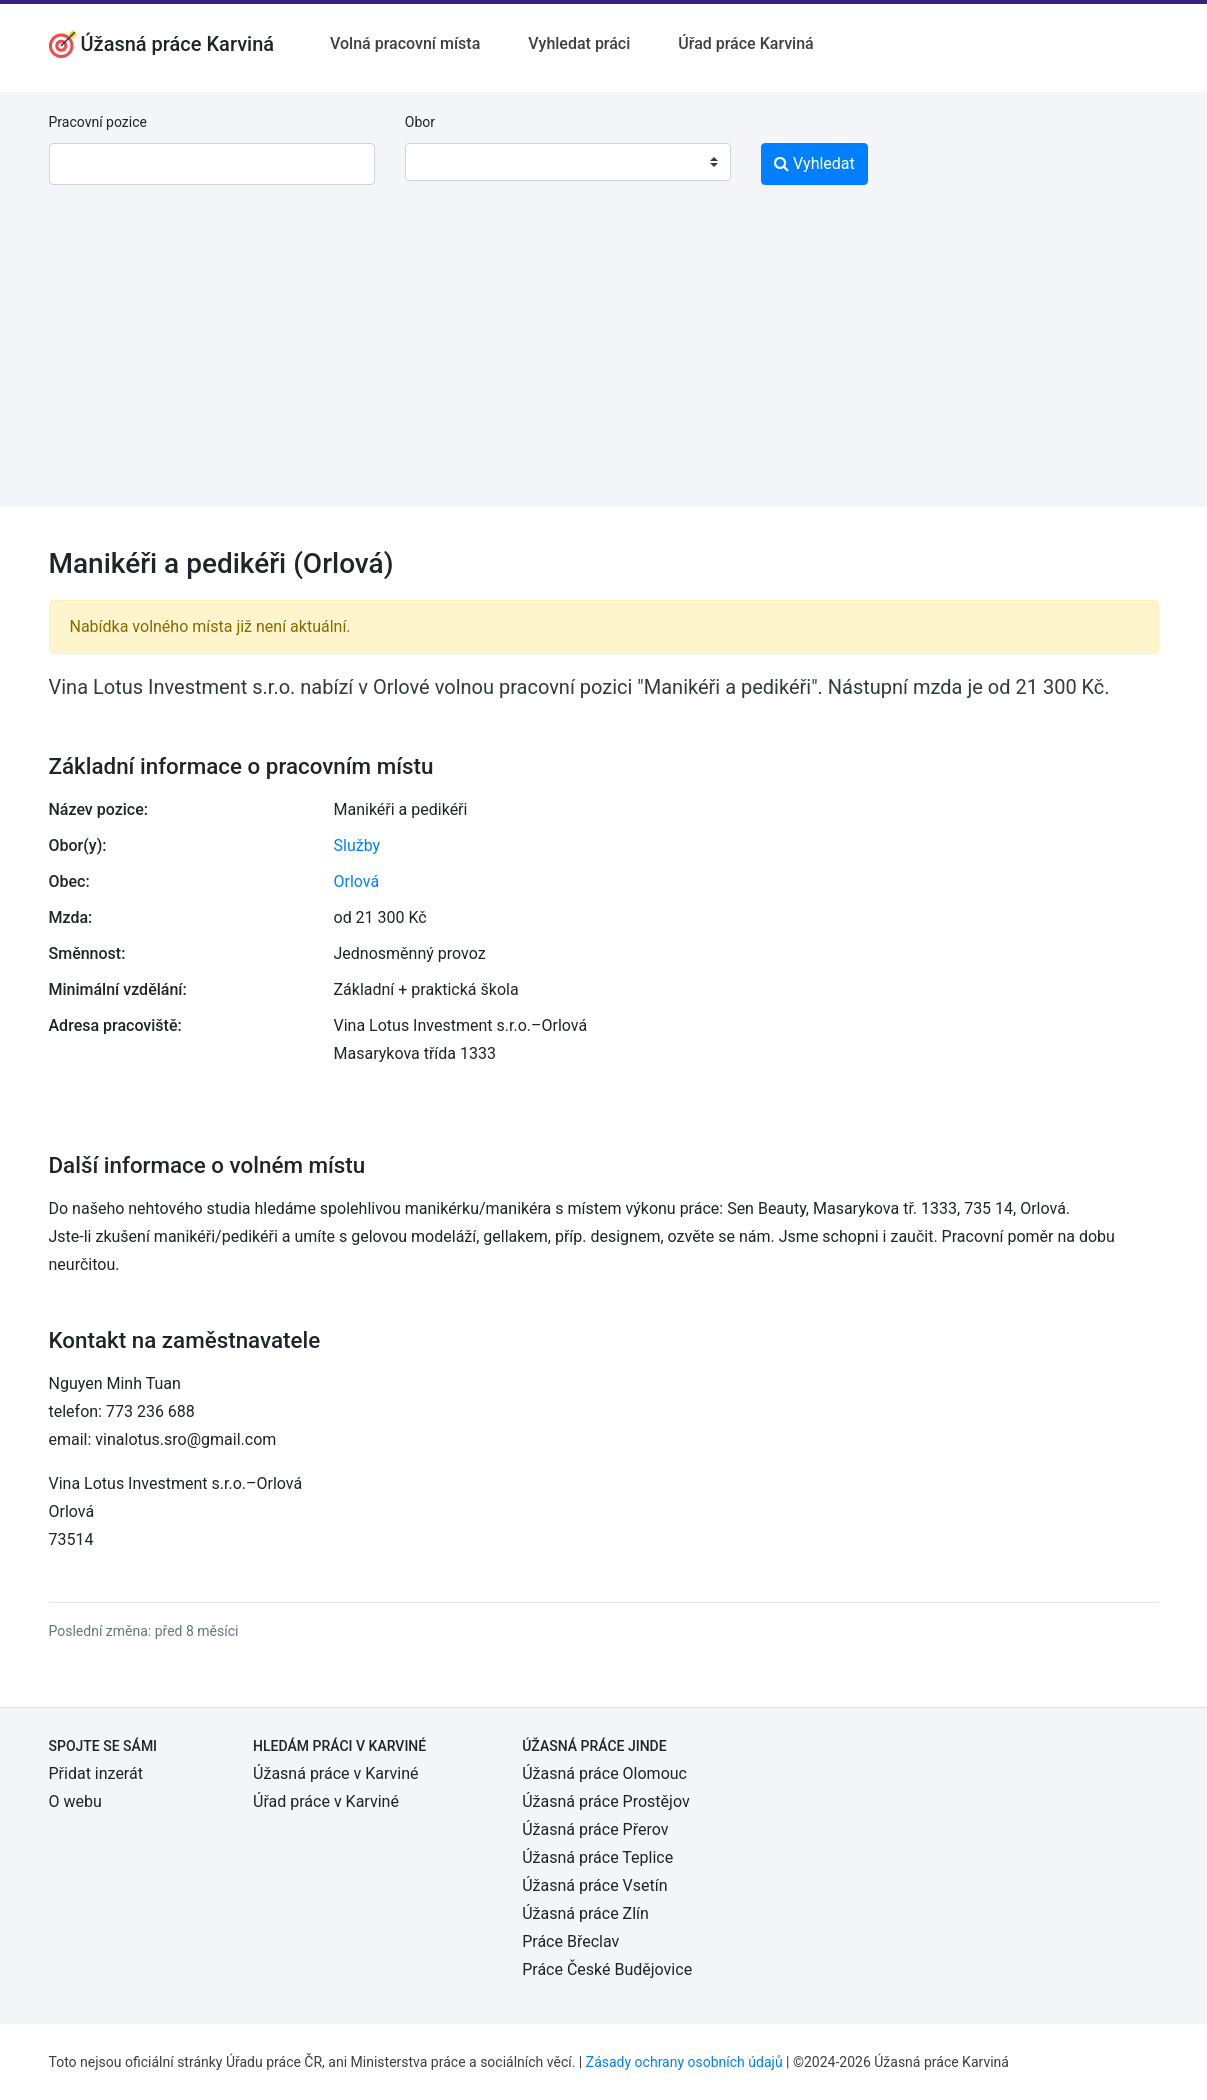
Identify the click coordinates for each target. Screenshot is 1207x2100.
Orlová (357, 881)
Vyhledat (814, 163)
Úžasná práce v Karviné (335, 1773)
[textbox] (446, 162)
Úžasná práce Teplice (597, 1857)
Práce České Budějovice (607, 1969)
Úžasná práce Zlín (585, 1913)
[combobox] (568, 162)
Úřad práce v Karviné (326, 1801)
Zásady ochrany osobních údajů (684, 2062)
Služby (357, 845)
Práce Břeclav (570, 1941)
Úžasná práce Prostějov (605, 1801)
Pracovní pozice (98, 122)
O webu (75, 1801)
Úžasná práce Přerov (595, 1829)
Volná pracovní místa (405, 43)
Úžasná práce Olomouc (604, 1773)
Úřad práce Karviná (745, 43)
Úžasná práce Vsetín (594, 1885)
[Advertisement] (603, 367)
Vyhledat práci (579, 43)
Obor (420, 122)
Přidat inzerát (96, 1773)
